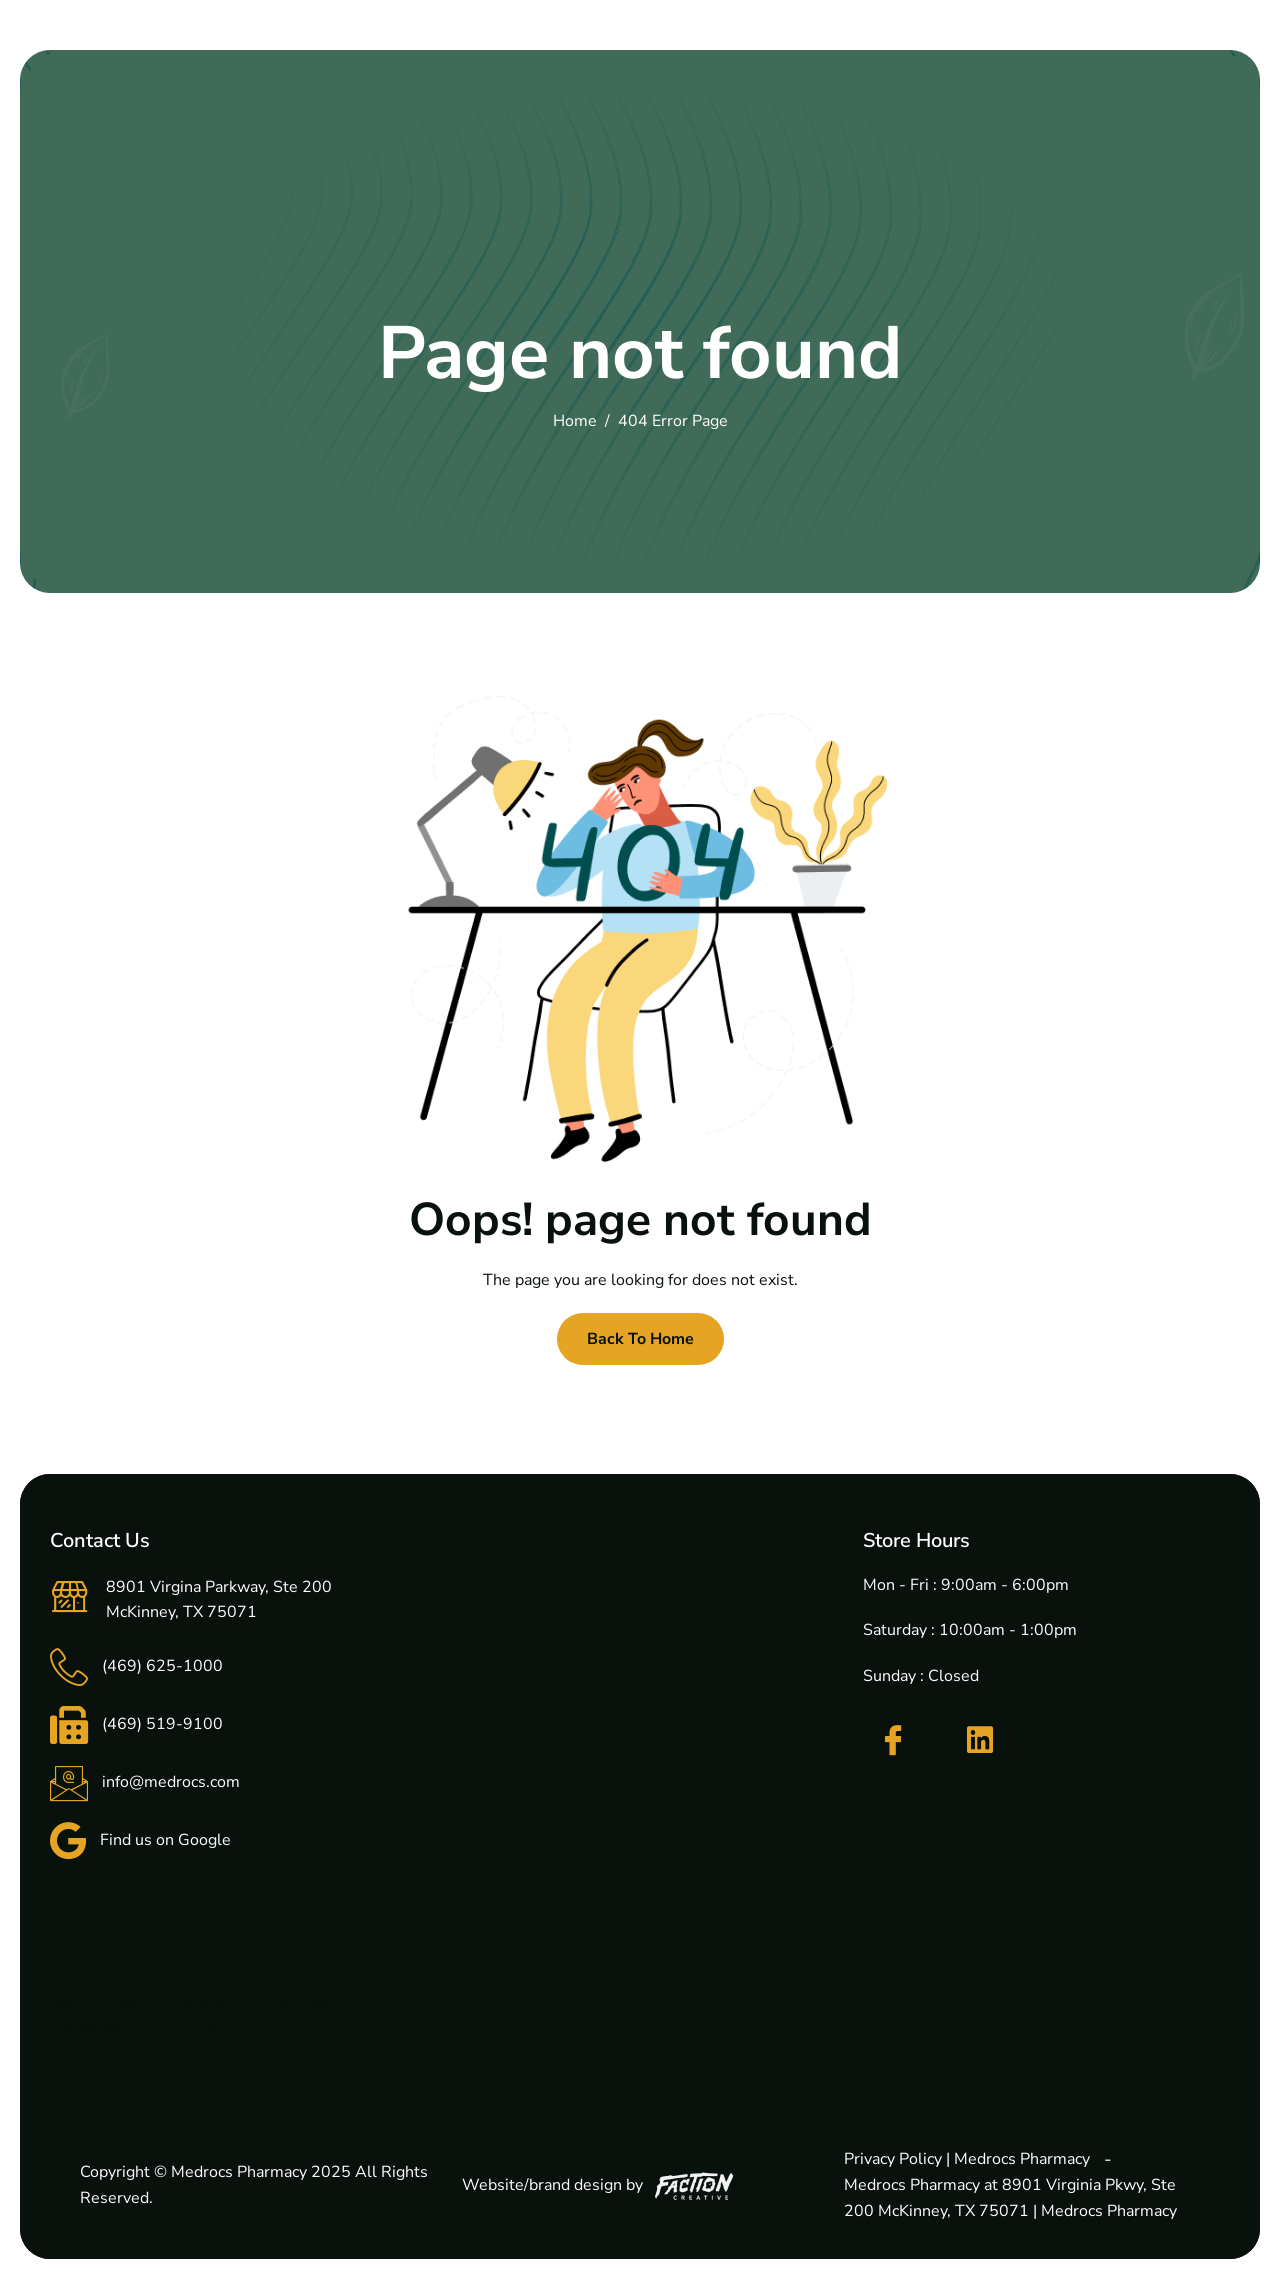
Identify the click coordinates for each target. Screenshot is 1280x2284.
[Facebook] (893, 1741)
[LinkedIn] (980, 1740)
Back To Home (640, 1339)
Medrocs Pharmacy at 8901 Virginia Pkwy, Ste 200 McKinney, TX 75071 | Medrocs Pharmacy (1010, 2198)
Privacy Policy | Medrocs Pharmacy (967, 2159)
